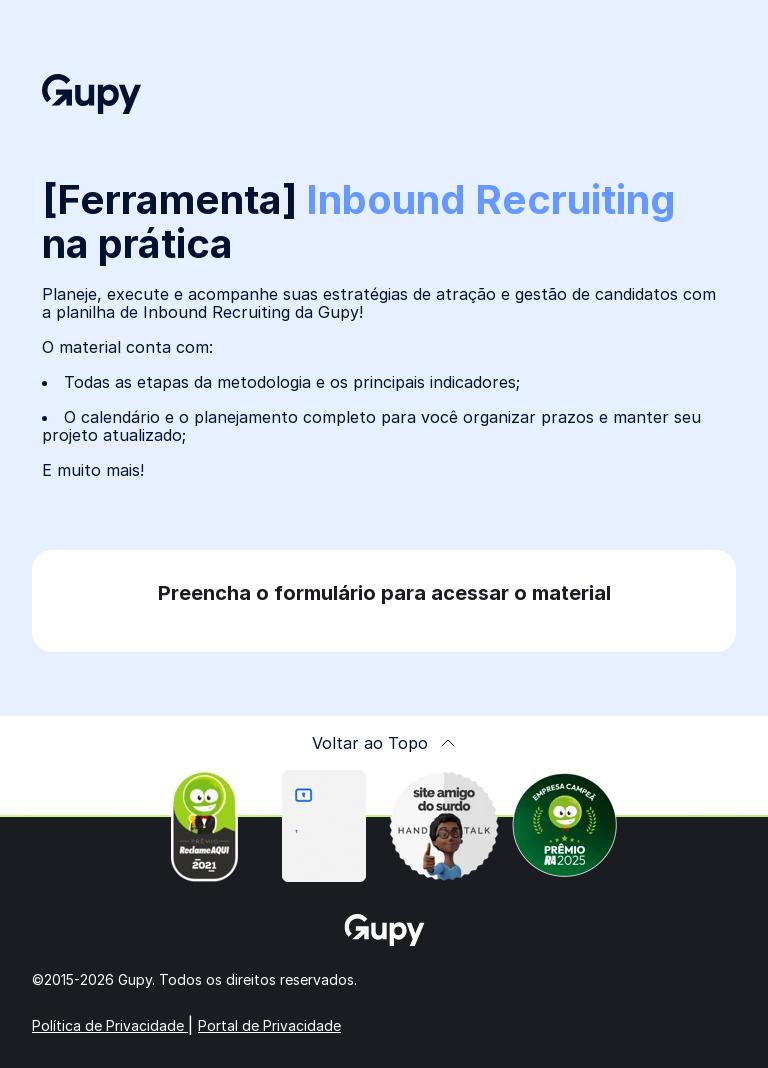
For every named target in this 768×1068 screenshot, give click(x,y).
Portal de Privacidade (269, 1025)
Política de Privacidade (110, 1025)
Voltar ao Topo (384, 743)
